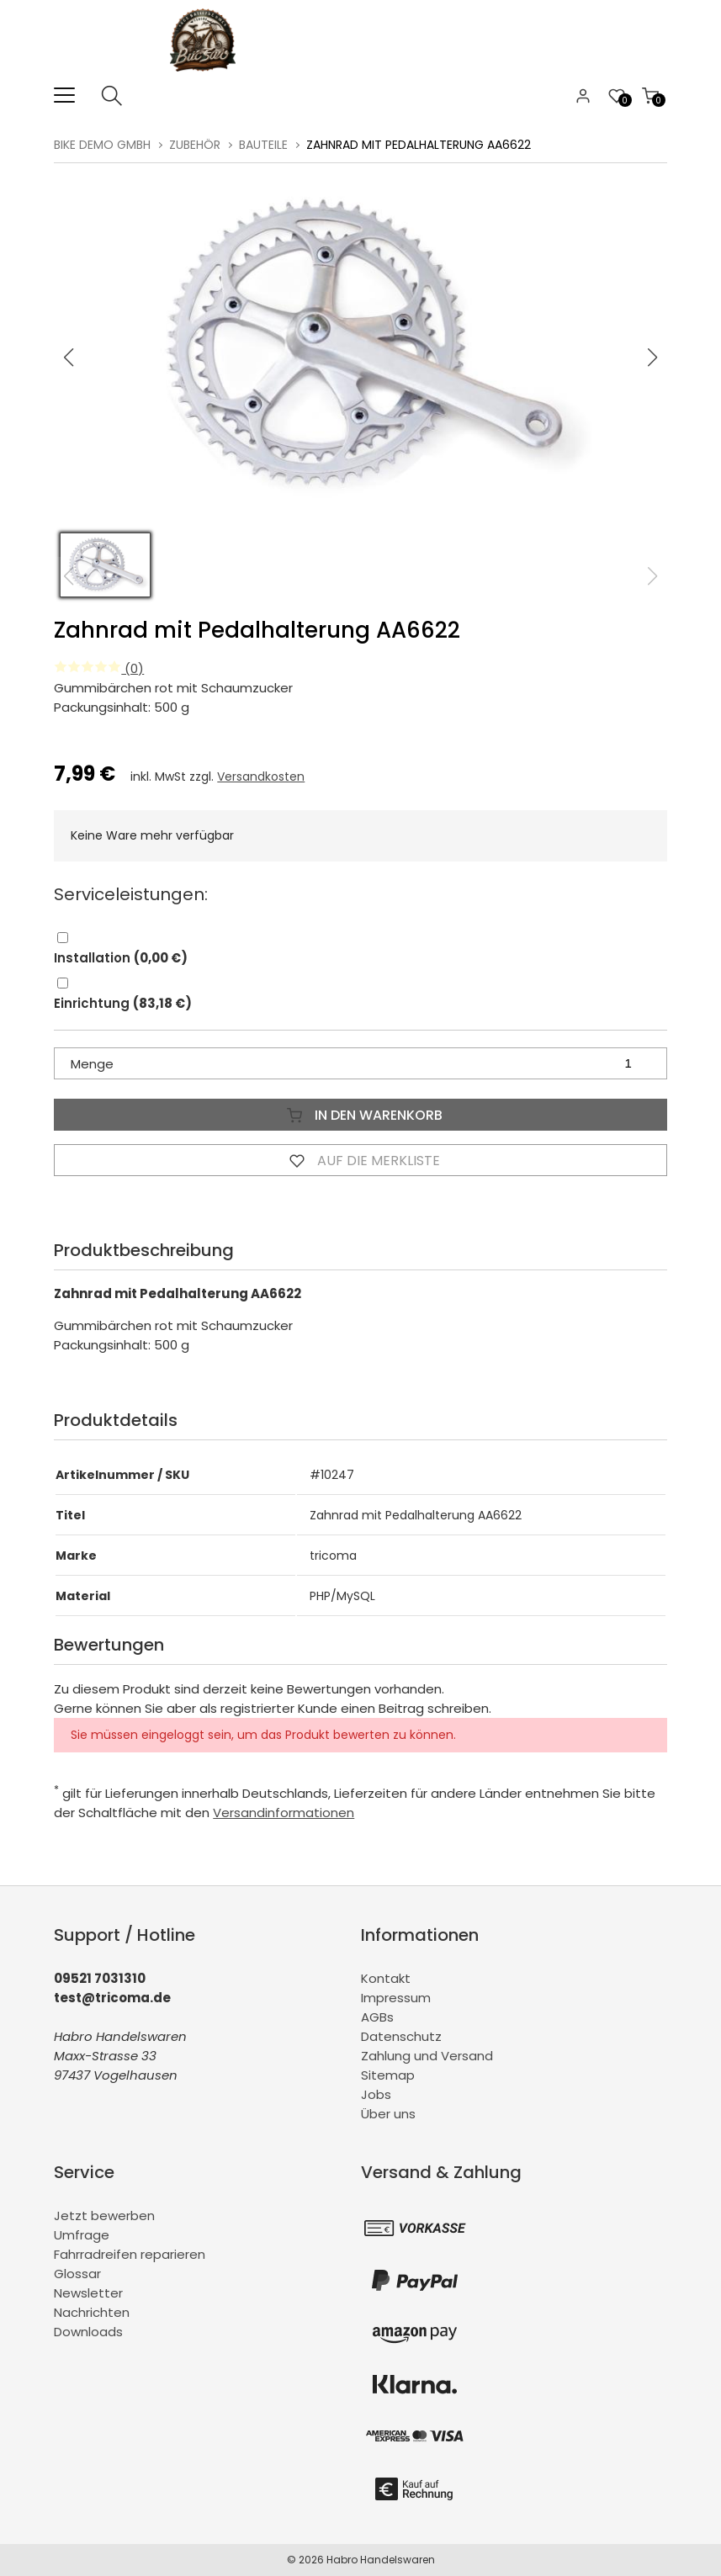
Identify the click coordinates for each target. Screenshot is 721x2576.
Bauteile (263, 144)
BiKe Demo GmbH (102, 144)
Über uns (388, 2114)
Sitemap (388, 2075)
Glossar (77, 2273)
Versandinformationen (283, 1812)
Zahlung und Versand (427, 2056)
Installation (121, 958)
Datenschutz (401, 2036)
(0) (99, 668)
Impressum (396, 1997)
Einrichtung (123, 1003)
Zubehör (194, 144)
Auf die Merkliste (361, 1160)
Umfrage (81, 2235)
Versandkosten (261, 776)
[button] (653, 357)
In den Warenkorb (361, 1115)
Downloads (88, 2331)
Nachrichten (92, 2312)
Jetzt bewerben (104, 2215)
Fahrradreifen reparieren (129, 2254)
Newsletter (88, 2293)
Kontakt (386, 1978)
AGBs (377, 2017)
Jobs (376, 2094)
